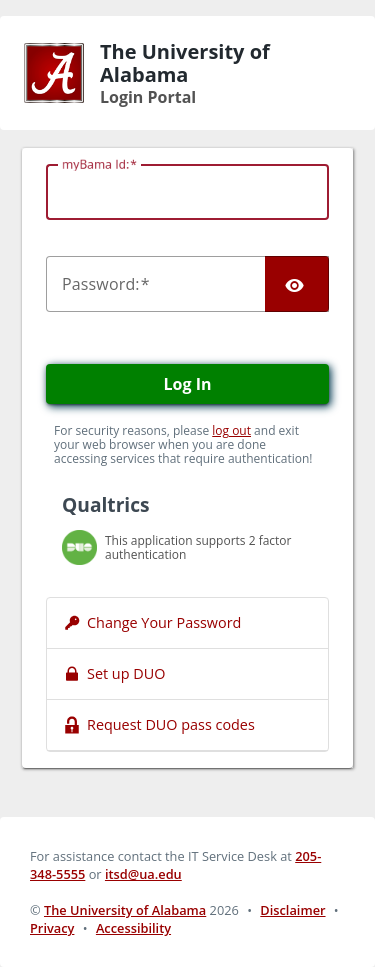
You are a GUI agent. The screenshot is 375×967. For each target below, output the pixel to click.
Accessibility (133, 928)
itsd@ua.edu (143, 874)
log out (231, 430)
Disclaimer (292, 910)
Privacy (52, 928)
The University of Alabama (125, 910)
